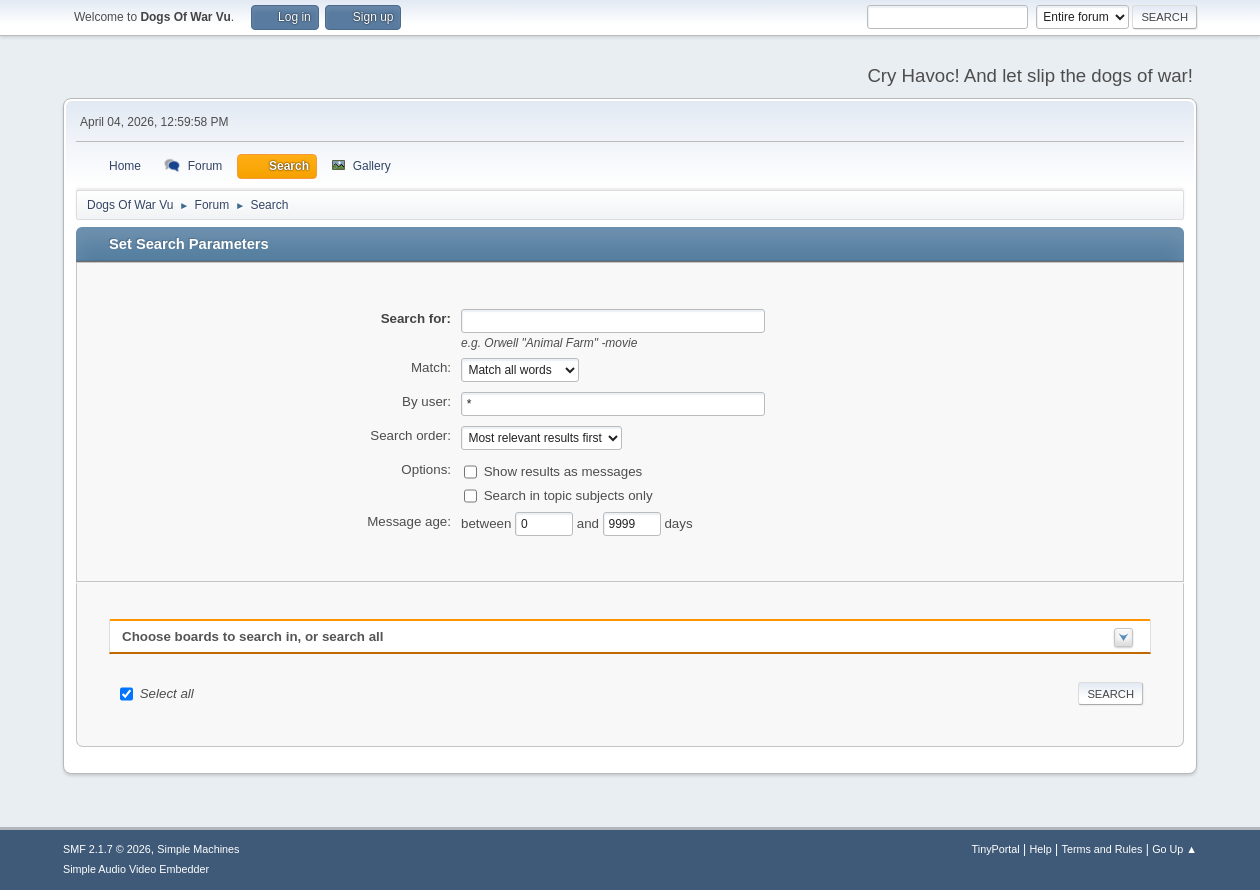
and (590, 522)
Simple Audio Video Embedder (136, 869)
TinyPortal (996, 849)
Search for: (416, 318)
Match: (431, 367)
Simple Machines (198, 849)
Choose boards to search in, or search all (252, 636)
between (488, 522)
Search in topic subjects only (568, 494)
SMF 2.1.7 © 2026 (107, 849)
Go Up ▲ (1174, 849)
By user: (426, 401)
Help (1041, 849)
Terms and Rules (1102, 849)
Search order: (410, 435)
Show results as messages (563, 470)
